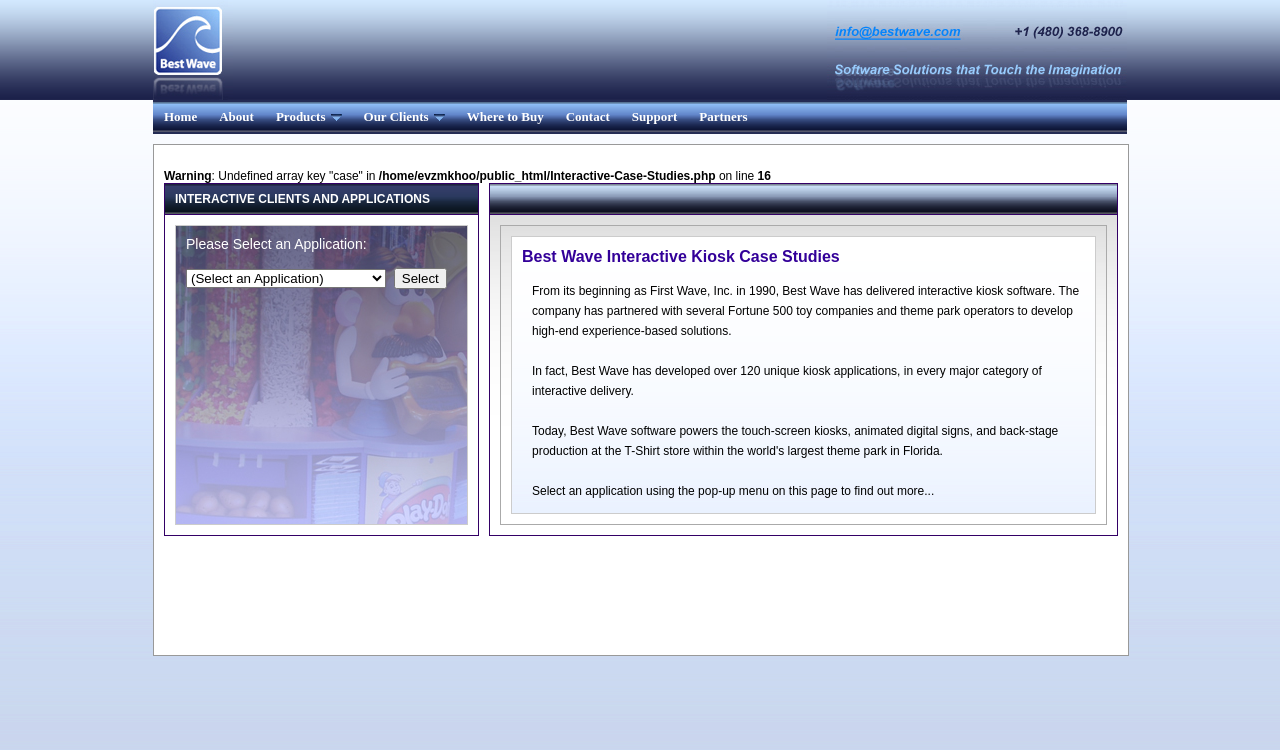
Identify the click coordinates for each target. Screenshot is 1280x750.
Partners (723, 116)
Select (420, 278)
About (236, 116)
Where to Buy (505, 116)
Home (180, 116)
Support (655, 116)
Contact (588, 116)
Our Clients (404, 116)
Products (309, 116)
